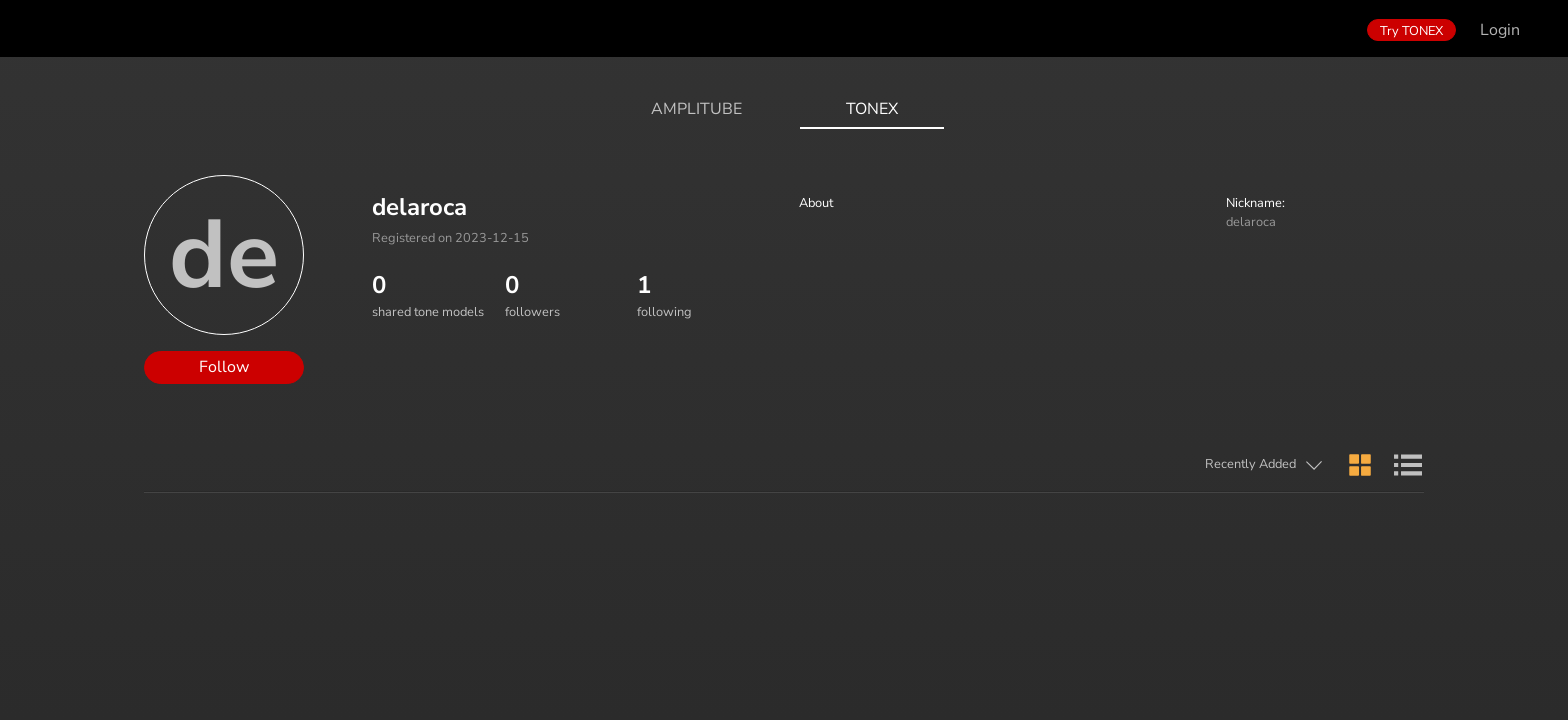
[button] (1173, 466)
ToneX (872, 109)
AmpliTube (696, 109)
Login (1500, 30)
